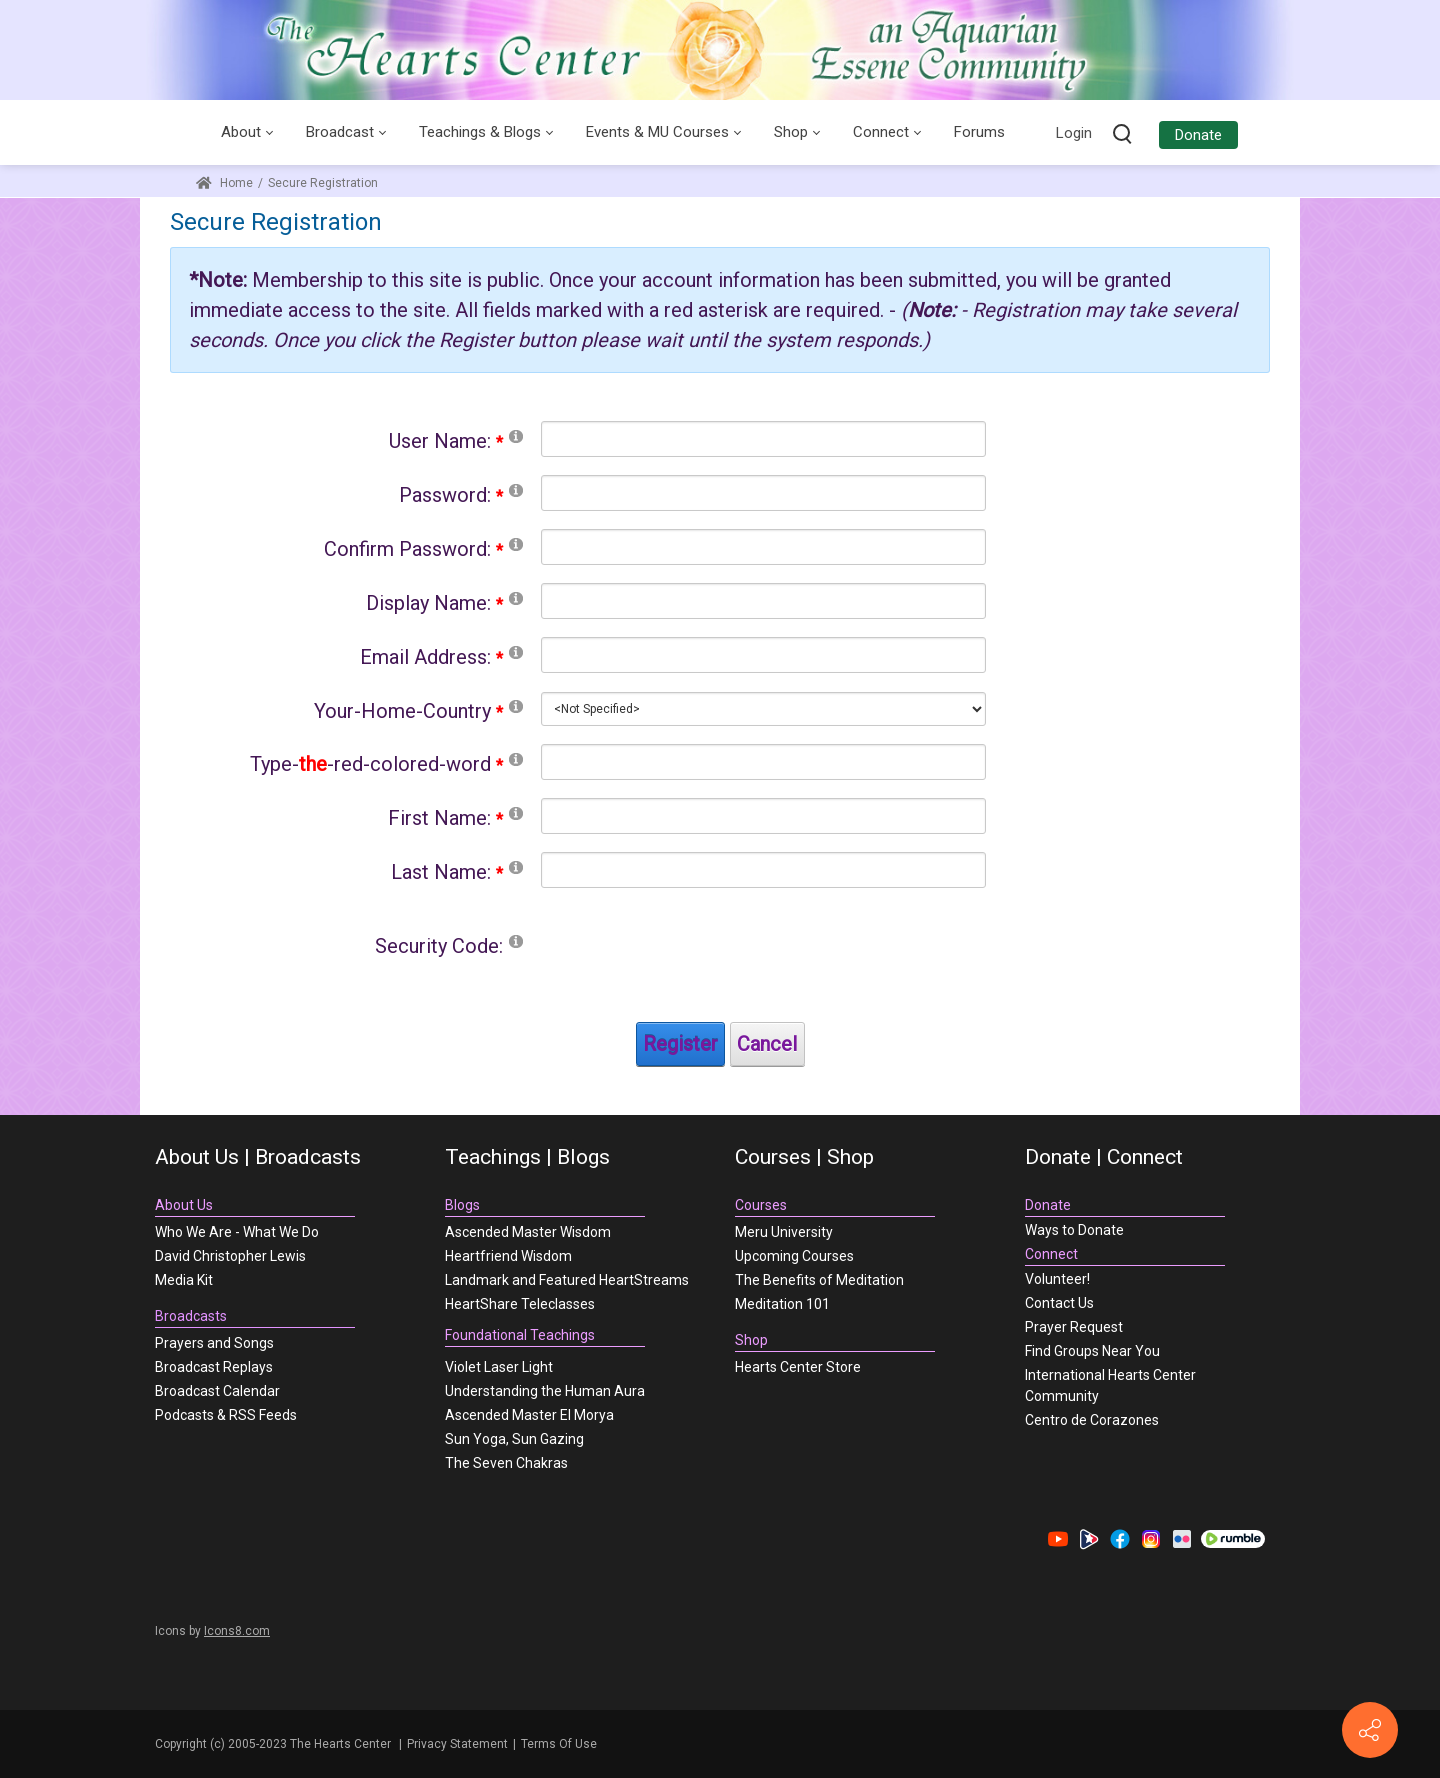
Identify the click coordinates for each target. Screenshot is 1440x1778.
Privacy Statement (457, 1744)
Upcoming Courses (794, 1256)
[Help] (516, 435)
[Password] (763, 493)
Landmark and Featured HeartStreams (567, 1280)
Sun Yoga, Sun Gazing (514, 1439)
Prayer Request (1074, 1327)
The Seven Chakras (506, 1463)
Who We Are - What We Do (237, 1232)
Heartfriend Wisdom (508, 1256)
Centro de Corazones (1092, 1420)
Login (1074, 133)
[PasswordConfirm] (763, 547)
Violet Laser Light (499, 1367)
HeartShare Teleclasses (520, 1304)
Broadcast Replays (214, 1367)
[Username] (763, 439)
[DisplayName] (763, 601)
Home (224, 183)
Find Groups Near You (1092, 1351)
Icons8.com (237, 1631)
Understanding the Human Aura (545, 1391)
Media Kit (184, 1280)
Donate (1198, 135)
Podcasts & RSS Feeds (226, 1415)
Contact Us (1059, 1303)
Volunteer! (1057, 1279)
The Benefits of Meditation (819, 1280)
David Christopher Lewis (230, 1256)
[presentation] (693, 965)
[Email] (763, 655)
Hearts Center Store (798, 1367)
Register (680, 1044)
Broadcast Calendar (217, 1391)
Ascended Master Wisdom (528, 1232)
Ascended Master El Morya (529, 1415)
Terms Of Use (559, 1744)
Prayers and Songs (214, 1343)
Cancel (767, 1044)
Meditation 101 (782, 1304)
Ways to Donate (1074, 1230)
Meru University (784, 1232)
